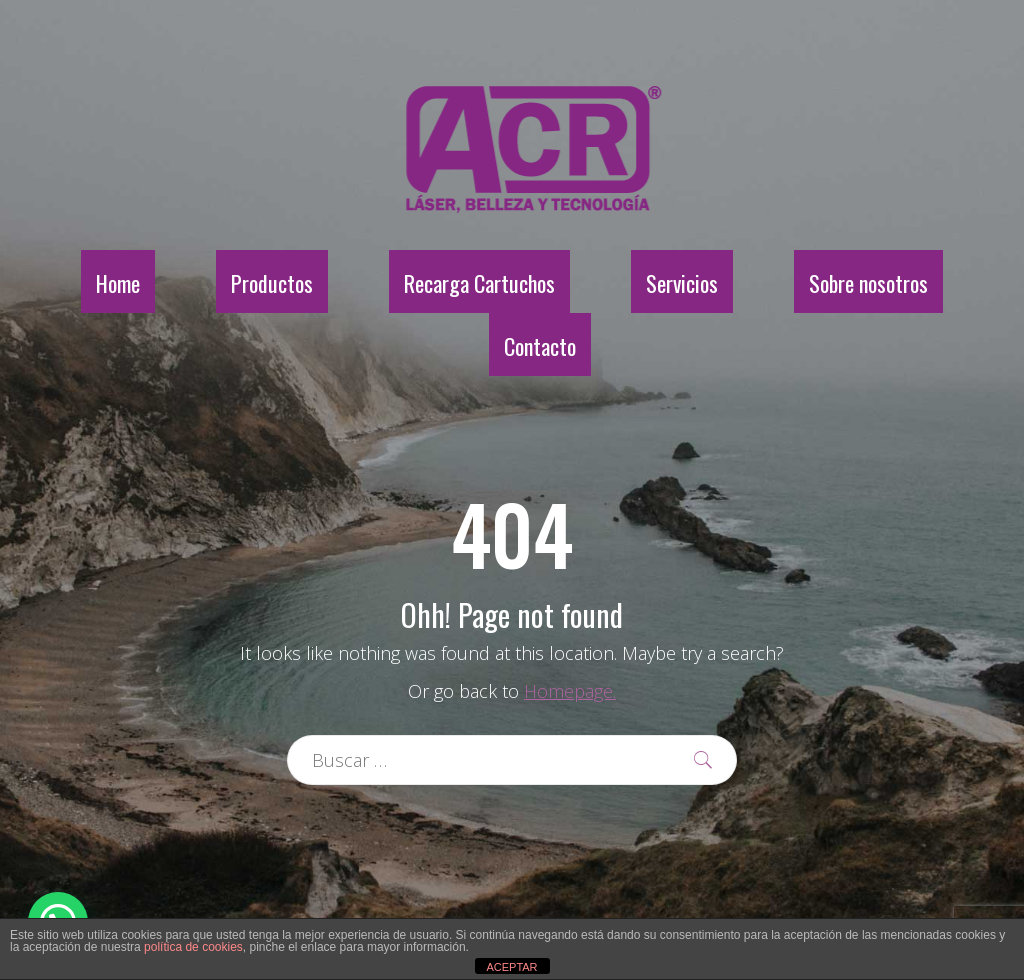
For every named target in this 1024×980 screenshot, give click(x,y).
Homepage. (570, 691)
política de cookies (193, 947)
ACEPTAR (511, 967)
